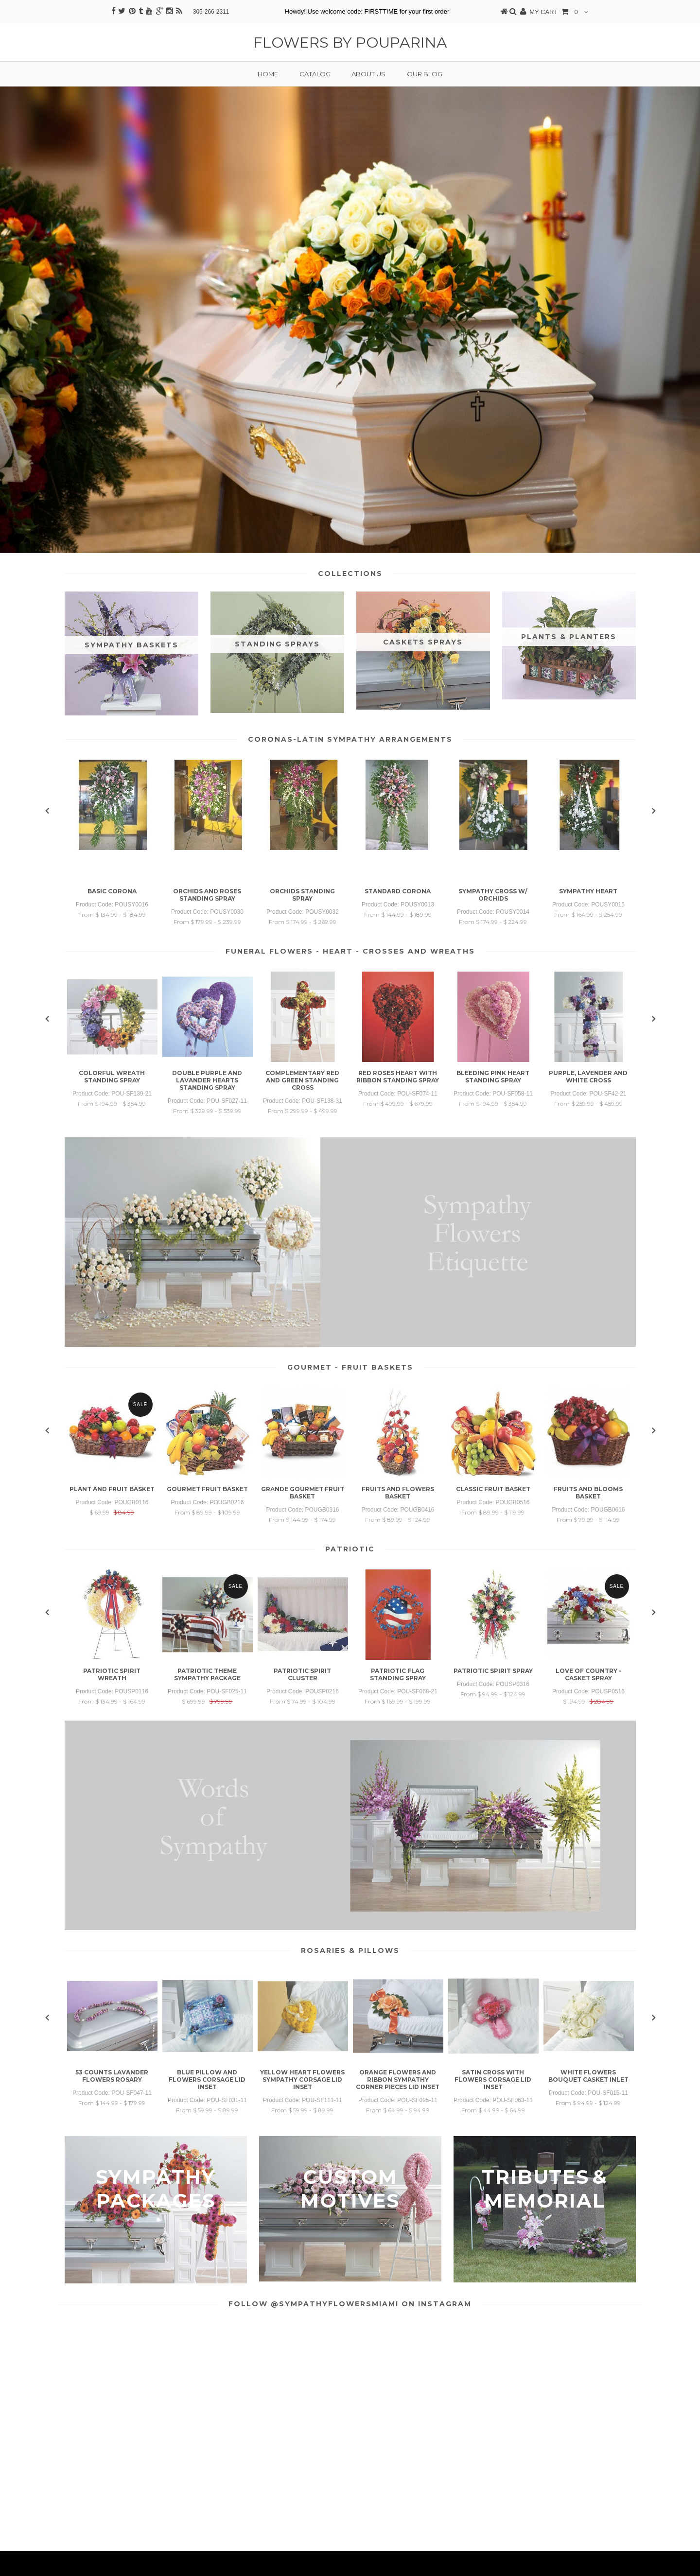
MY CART (553, 12)
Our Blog (424, 74)
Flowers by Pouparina (350, 43)
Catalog (315, 74)
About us (368, 74)
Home (268, 74)
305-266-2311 (211, 11)
